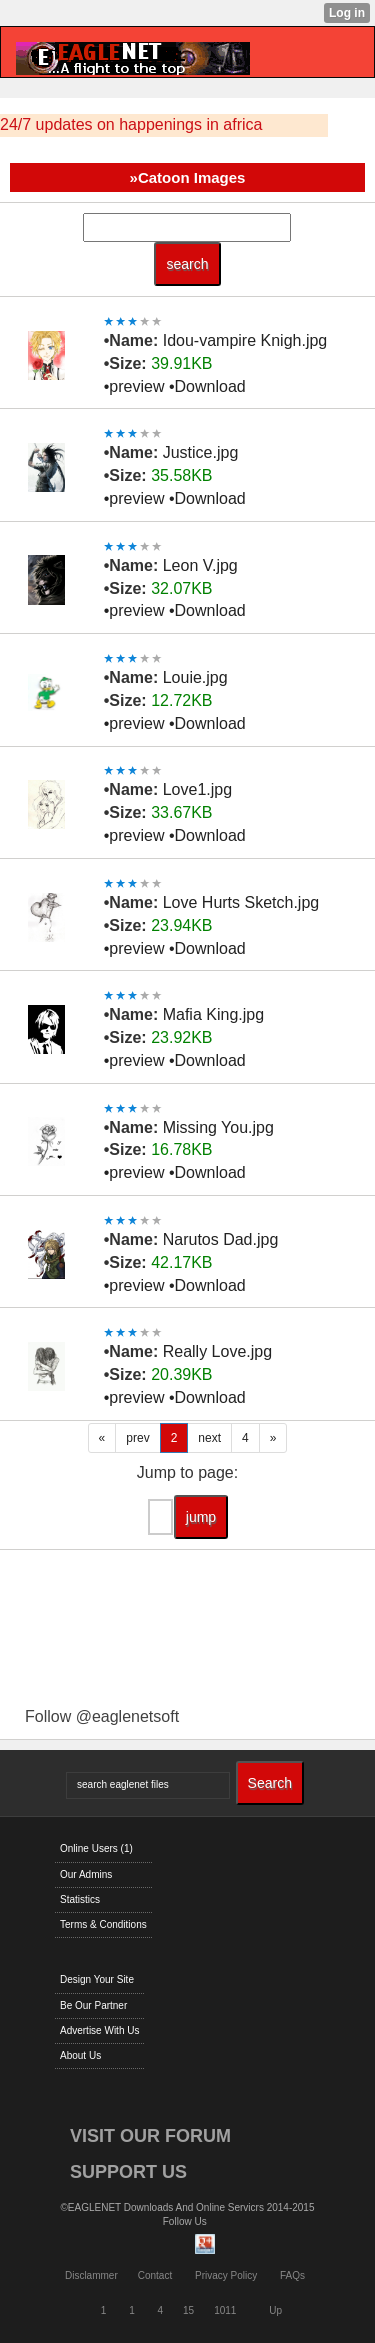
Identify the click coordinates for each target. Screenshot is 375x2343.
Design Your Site (97, 1979)
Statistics (80, 1899)
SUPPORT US (128, 2172)
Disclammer (91, 2275)
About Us (80, 2055)
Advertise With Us (99, 2030)
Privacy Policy (226, 2275)
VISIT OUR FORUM (150, 2136)
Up (275, 2310)
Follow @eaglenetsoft (102, 1716)
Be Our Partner (93, 2005)
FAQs (292, 2275)
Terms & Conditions (103, 1924)
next (209, 1438)
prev (137, 1438)
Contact (155, 2275)
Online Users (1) (96, 1848)
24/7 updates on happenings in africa (131, 124)
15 (188, 2310)
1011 (225, 2310)
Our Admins (86, 1874)
